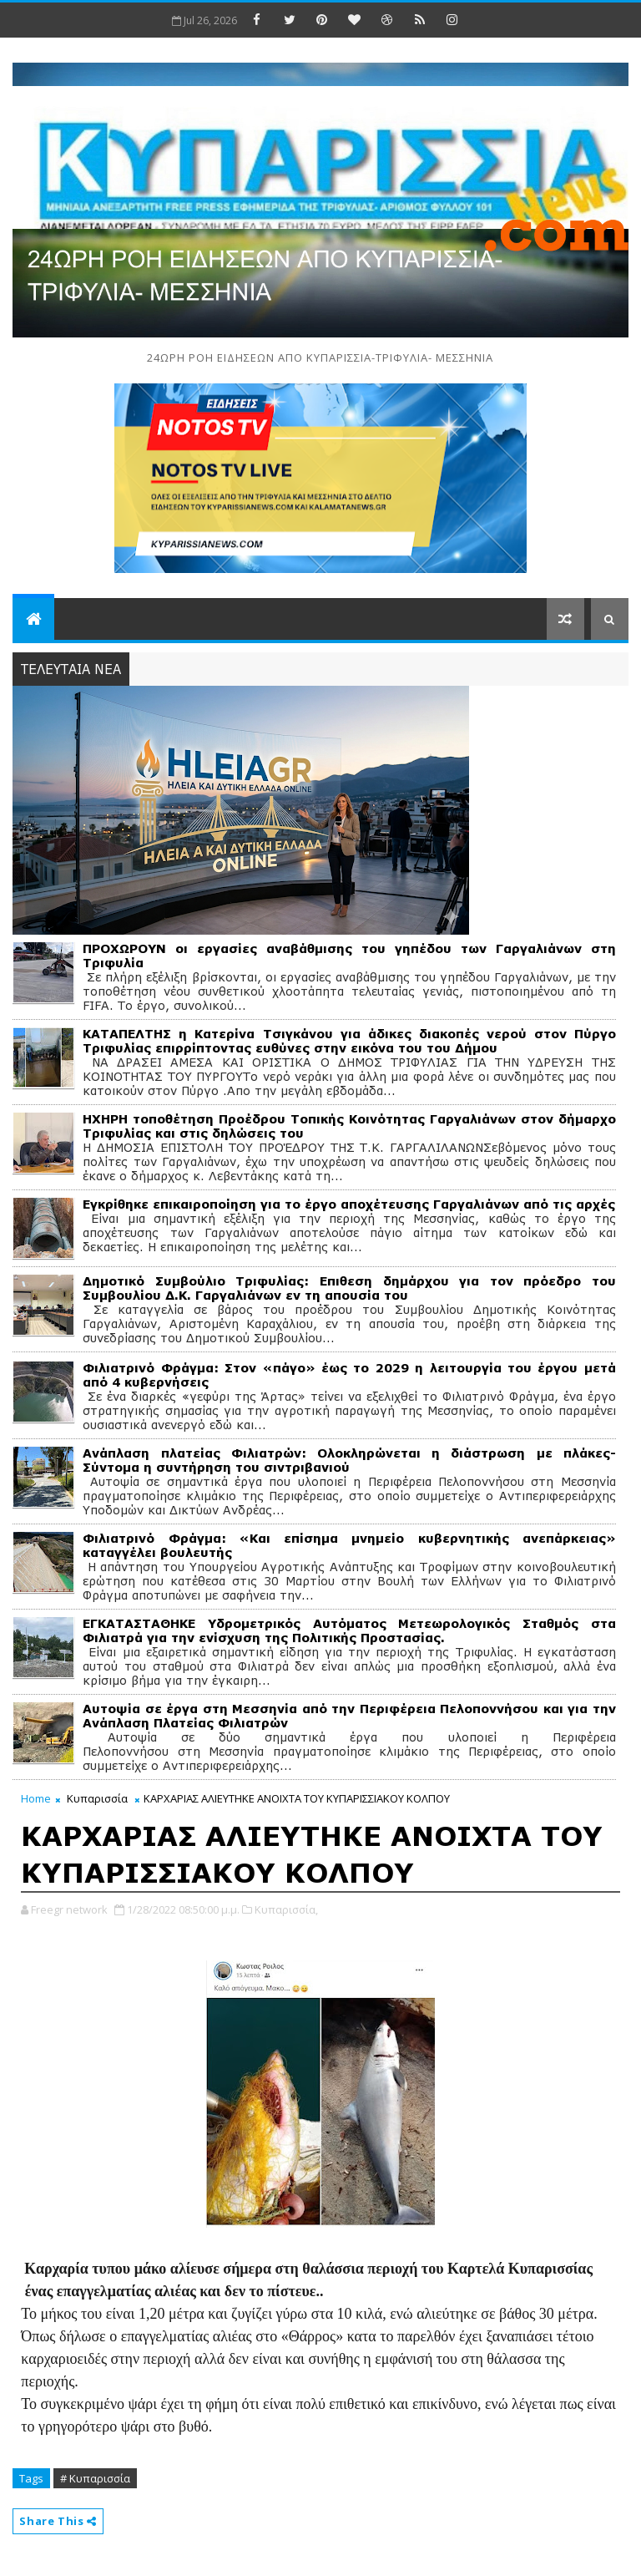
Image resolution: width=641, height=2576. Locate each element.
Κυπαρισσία (97, 1798)
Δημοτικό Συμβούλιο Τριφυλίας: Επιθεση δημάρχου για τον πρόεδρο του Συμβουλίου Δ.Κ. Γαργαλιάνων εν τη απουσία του (349, 1288)
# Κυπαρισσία (95, 2478)
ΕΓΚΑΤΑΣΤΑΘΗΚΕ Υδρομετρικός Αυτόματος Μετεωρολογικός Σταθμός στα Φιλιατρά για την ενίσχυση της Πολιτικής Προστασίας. (349, 1630)
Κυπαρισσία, (286, 1909)
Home (36, 1798)
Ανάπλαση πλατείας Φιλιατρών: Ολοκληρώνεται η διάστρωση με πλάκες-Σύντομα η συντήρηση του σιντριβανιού (349, 1460)
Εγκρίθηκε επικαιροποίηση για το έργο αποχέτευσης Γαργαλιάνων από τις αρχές (349, 1204)
